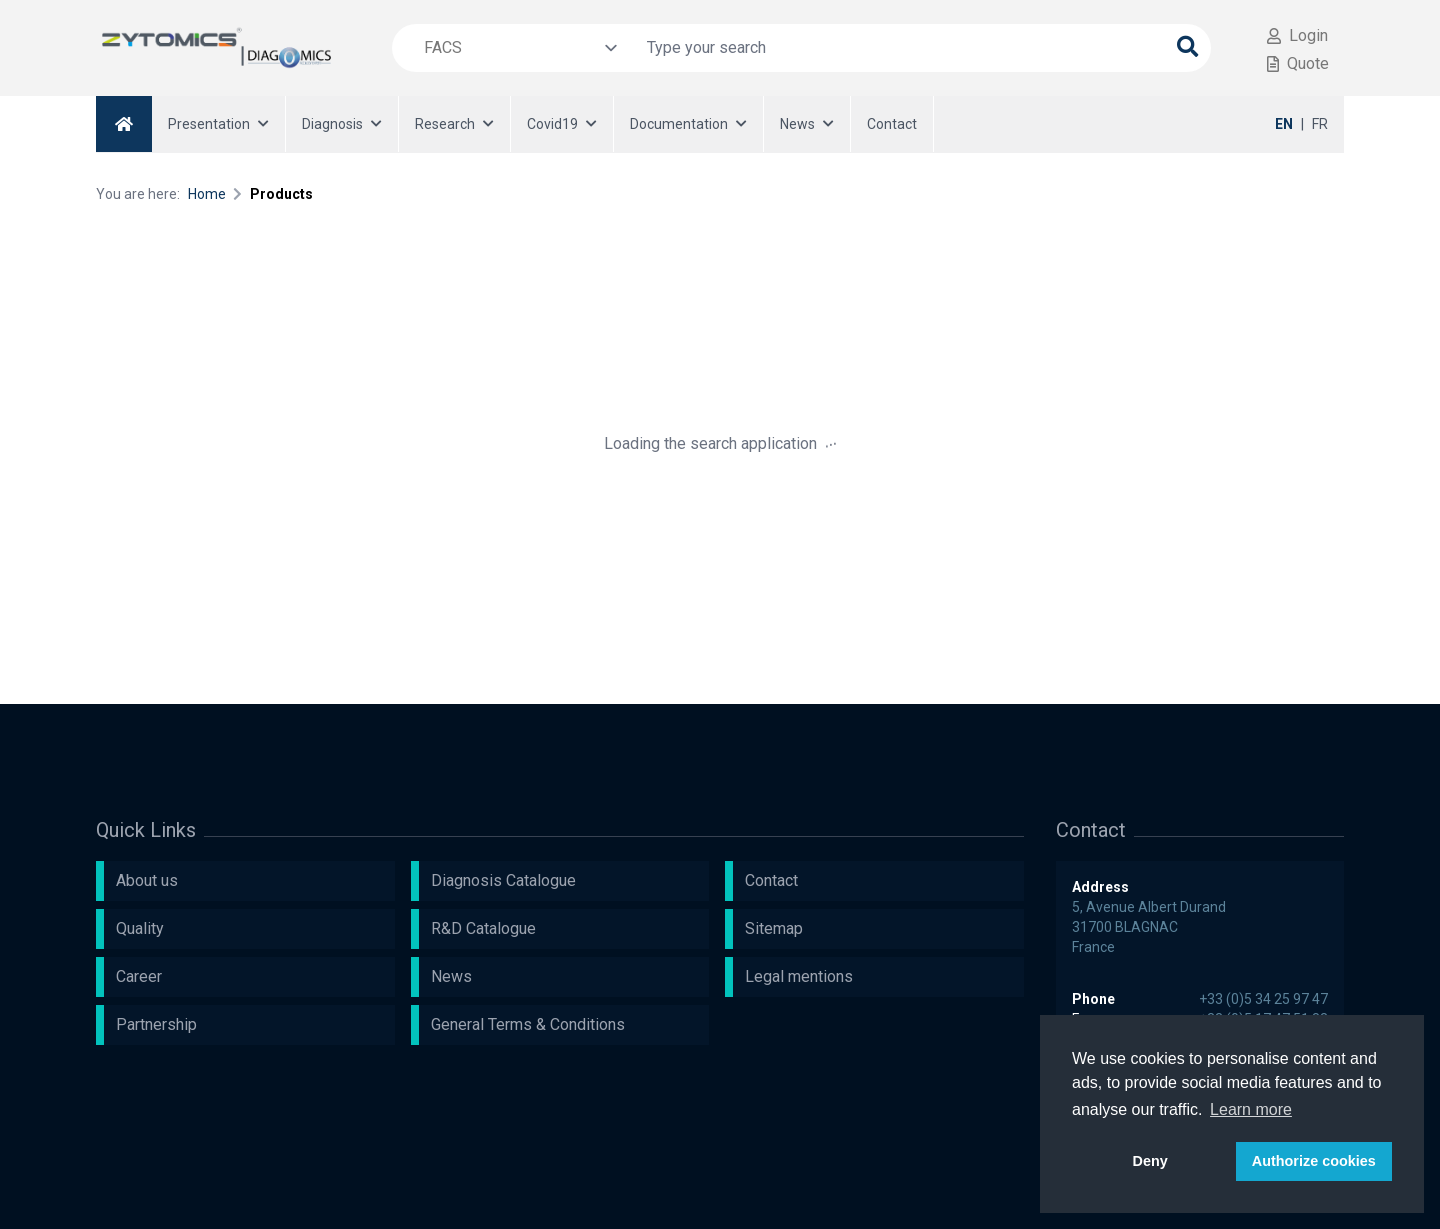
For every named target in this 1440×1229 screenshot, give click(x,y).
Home (207, 194)
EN (1284, 124)
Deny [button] (1150, 1161)
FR (1320, 124)
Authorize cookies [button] (1314, 1161)
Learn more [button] (1251, 1109)
